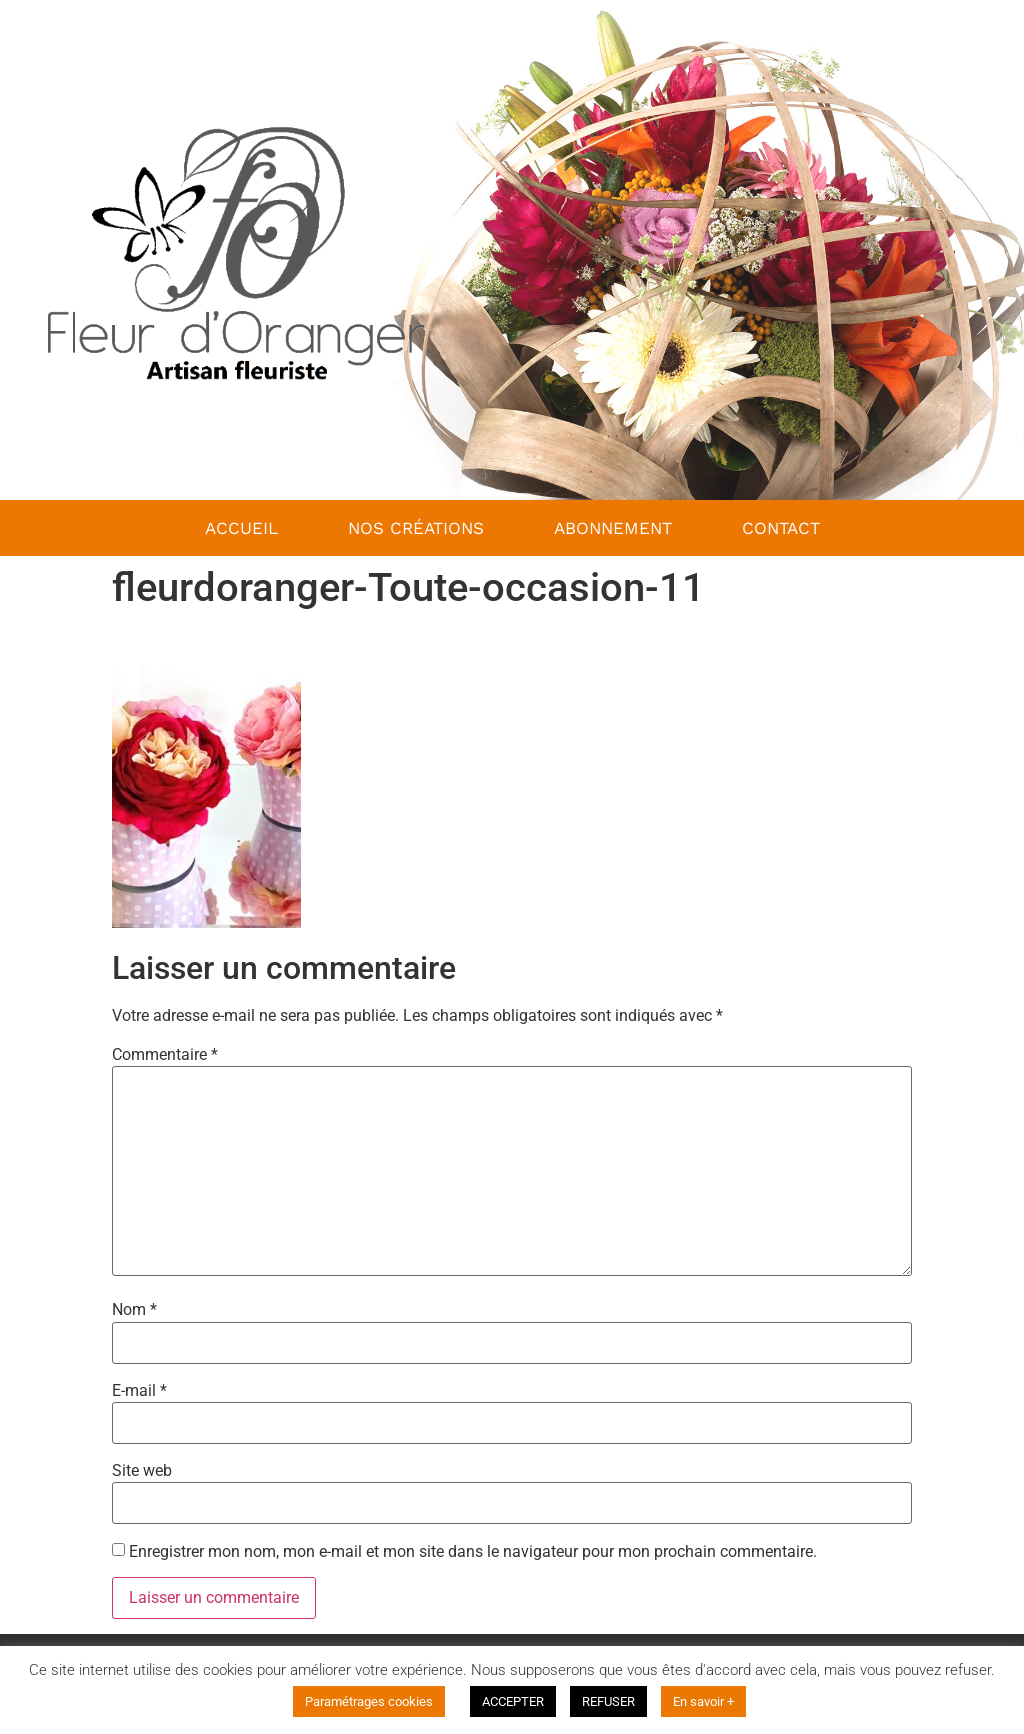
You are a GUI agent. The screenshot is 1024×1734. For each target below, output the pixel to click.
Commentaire (165, 1055)
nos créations (416, 528)
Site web (142, 1471)
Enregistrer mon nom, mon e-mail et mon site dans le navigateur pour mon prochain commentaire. (473, 1552)
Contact (781, 528)
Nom (134, 1310)
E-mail (139, 1391)
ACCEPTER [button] (513, 1701)
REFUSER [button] (608, 1701)
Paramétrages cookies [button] (369, 1701)
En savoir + (703, 1701)
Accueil (241, 528)
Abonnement (613, 528)
